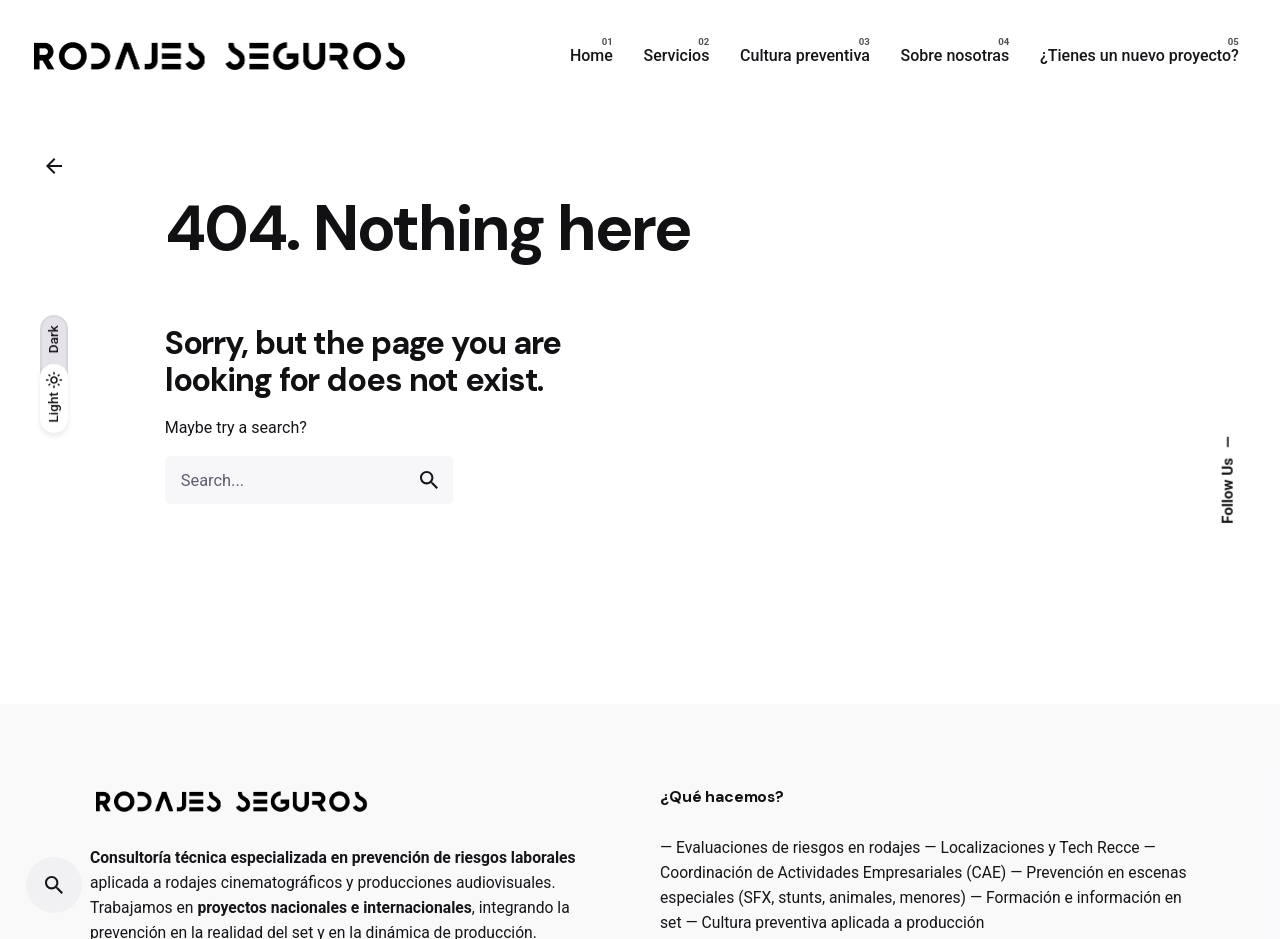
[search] (429, 480)
